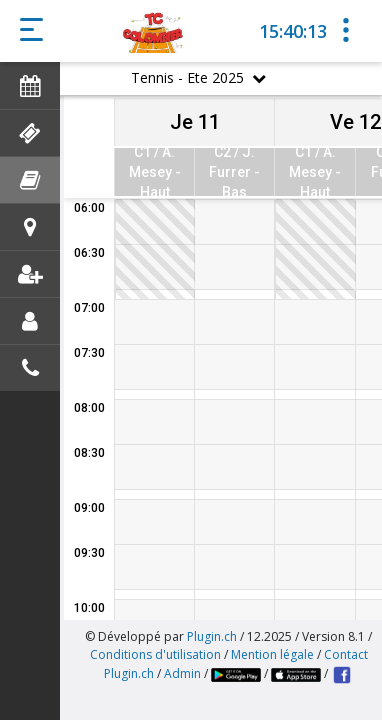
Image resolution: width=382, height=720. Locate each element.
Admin (182, 673)
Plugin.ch (212, 636)
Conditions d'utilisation (155, 654)
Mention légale (272, 654)
